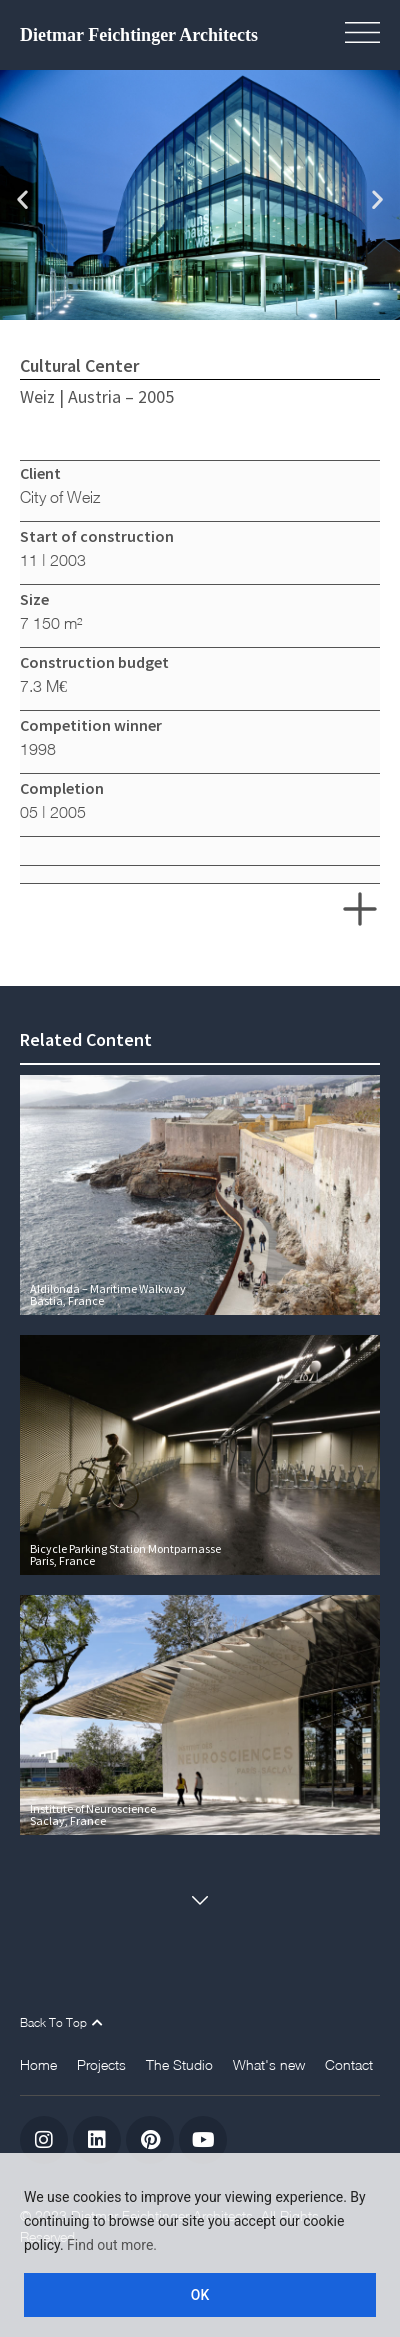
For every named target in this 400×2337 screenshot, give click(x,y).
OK (200, 2295)
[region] (200, 2245)
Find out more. (112, 2245)
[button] (370, 35)
